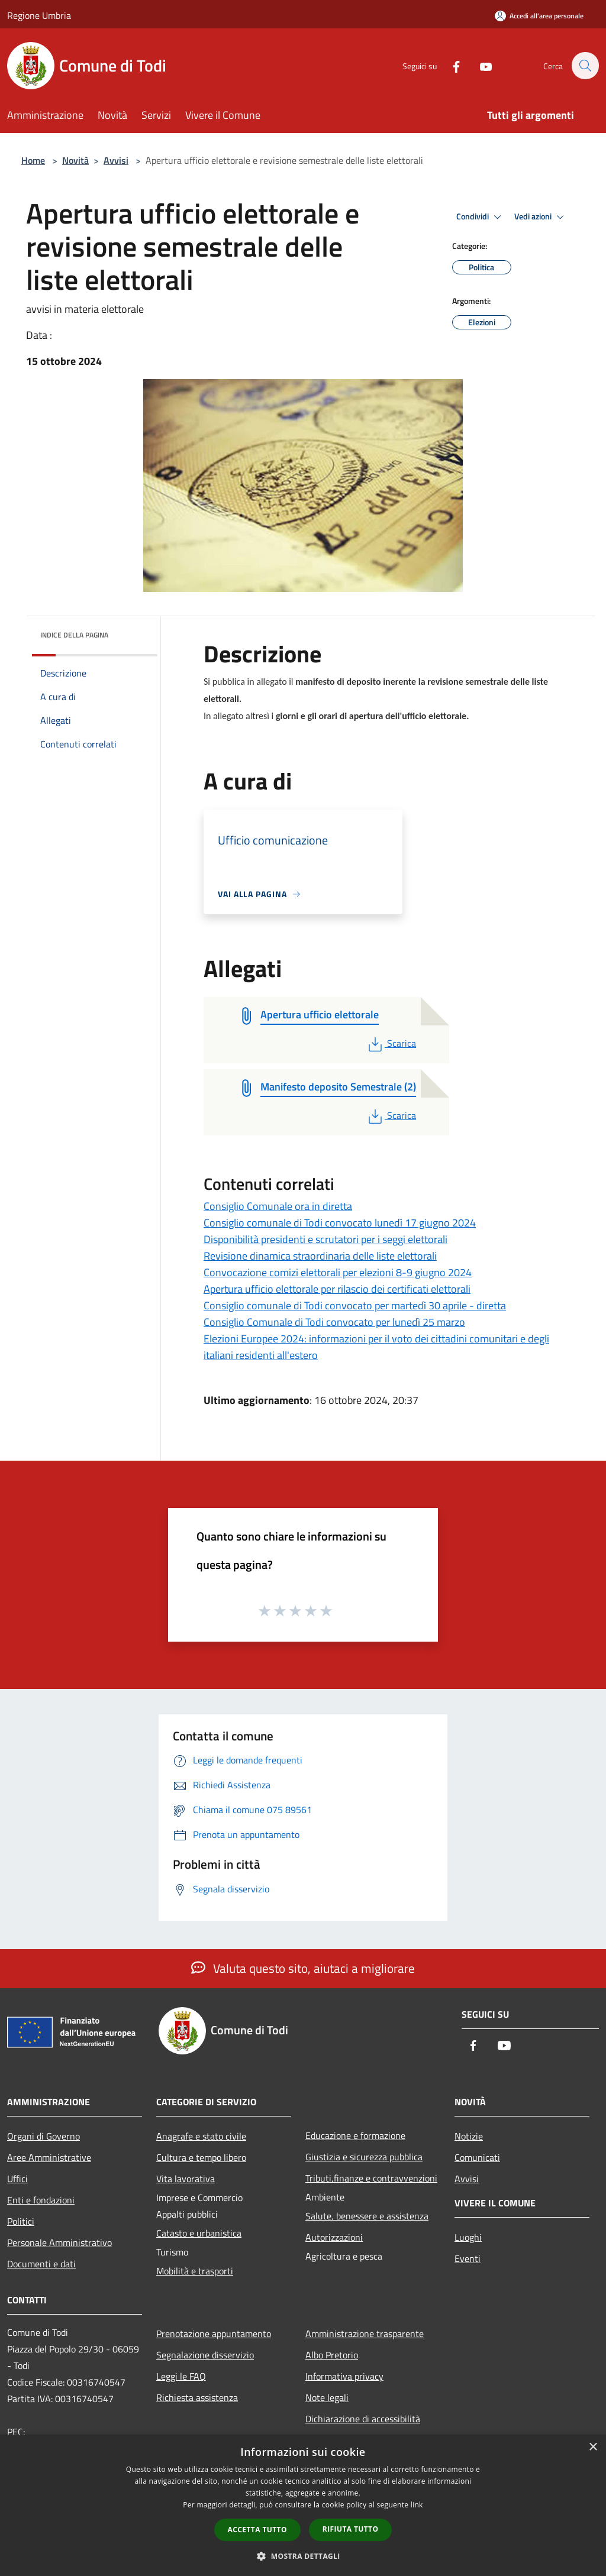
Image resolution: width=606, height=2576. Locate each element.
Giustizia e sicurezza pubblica (364, 2157)
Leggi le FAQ (181, 2376)
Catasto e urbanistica (198, 2233)
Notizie (468, 2136)
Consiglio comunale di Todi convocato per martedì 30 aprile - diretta (355, 1305)
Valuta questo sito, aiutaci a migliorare (303, 1968)
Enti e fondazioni (41, 2200)
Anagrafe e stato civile (201, 2136)
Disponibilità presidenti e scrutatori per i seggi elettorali (325, 1239)
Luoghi (468, 2237)
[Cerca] (584, 65)
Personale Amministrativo (59, 2242)
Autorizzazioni (334, 2237)
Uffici (17, 2179)
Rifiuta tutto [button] (351, 2529)
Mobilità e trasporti (194, 2271)
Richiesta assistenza (197, 2397)
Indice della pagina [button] (74, 634)
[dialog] (303, 2505)
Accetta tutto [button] (257, 2530)
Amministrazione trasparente (364, 2333)
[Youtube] (479, 65)
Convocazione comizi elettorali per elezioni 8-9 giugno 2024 (338, 1272)
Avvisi (116, 160)
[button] (303, 2556)
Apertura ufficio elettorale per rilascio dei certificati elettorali (337, 1289)
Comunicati (477, 2157)
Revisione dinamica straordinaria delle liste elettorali (320, 1256)
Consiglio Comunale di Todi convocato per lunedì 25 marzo (334, 1322)
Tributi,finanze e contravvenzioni (371, 2178)
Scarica (391, 1043)
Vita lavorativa (185, 2179)
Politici (20, 2221)
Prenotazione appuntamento (213, 2333)
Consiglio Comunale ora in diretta (278, 1206)
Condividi (480, 217)
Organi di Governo (43, 2136)
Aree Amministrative (49, 2157)
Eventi (467, 2258)
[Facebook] (450, 65)
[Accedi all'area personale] (539, 16)
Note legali (327, 2397)
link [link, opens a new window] (417, 2505)
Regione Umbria (39, 15)
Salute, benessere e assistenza (366, 2216)
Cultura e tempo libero (201, 2157)
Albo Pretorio (331, 2355)
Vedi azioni (541, 217)
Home (33, 160)
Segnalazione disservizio (205, 2355)
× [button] (592, 2447)
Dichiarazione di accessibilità (362, 2419)
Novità (75, 160)
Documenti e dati (41, 2264)
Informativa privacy (344, 2376)
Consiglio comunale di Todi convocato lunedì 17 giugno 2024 (340, 1223)
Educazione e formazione (355, 2135)
